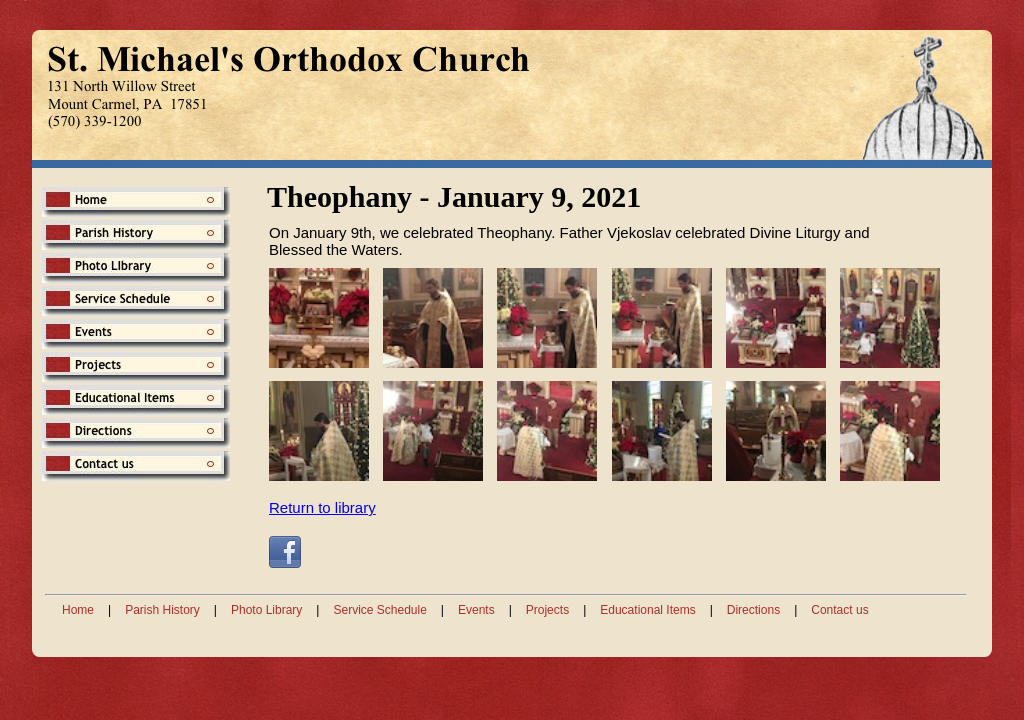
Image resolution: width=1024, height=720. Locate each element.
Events (476, 610)
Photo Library (266, 610)
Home (78, 610)
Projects (547, 610)
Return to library (322, 507)
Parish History (162, 610)
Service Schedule (379, 610)
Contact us (839, 610)
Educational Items (647, 610)
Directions (753, 610)
